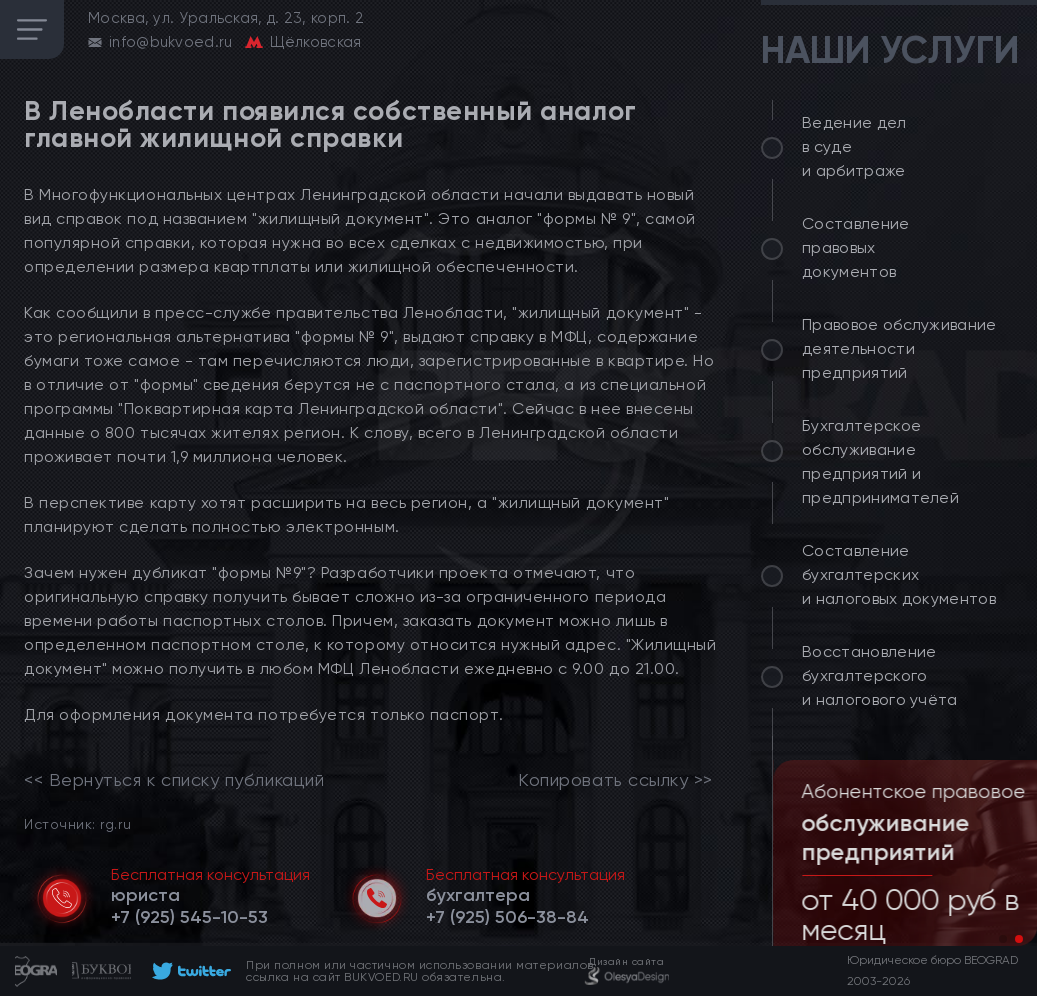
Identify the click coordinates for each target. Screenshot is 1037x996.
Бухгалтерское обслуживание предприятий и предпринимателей (880, 461)
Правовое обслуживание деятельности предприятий (899, 348)
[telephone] (189, 917)
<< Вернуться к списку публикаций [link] (174, 780)
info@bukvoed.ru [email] (171, 42)
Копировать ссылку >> (615, 780)
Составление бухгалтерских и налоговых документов (899, 574)
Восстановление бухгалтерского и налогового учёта (880, 675)
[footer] (188, 971)
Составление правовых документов (856, 247)
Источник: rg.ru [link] (77, 823)
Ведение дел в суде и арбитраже (854, 146)
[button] (1003, 939)
